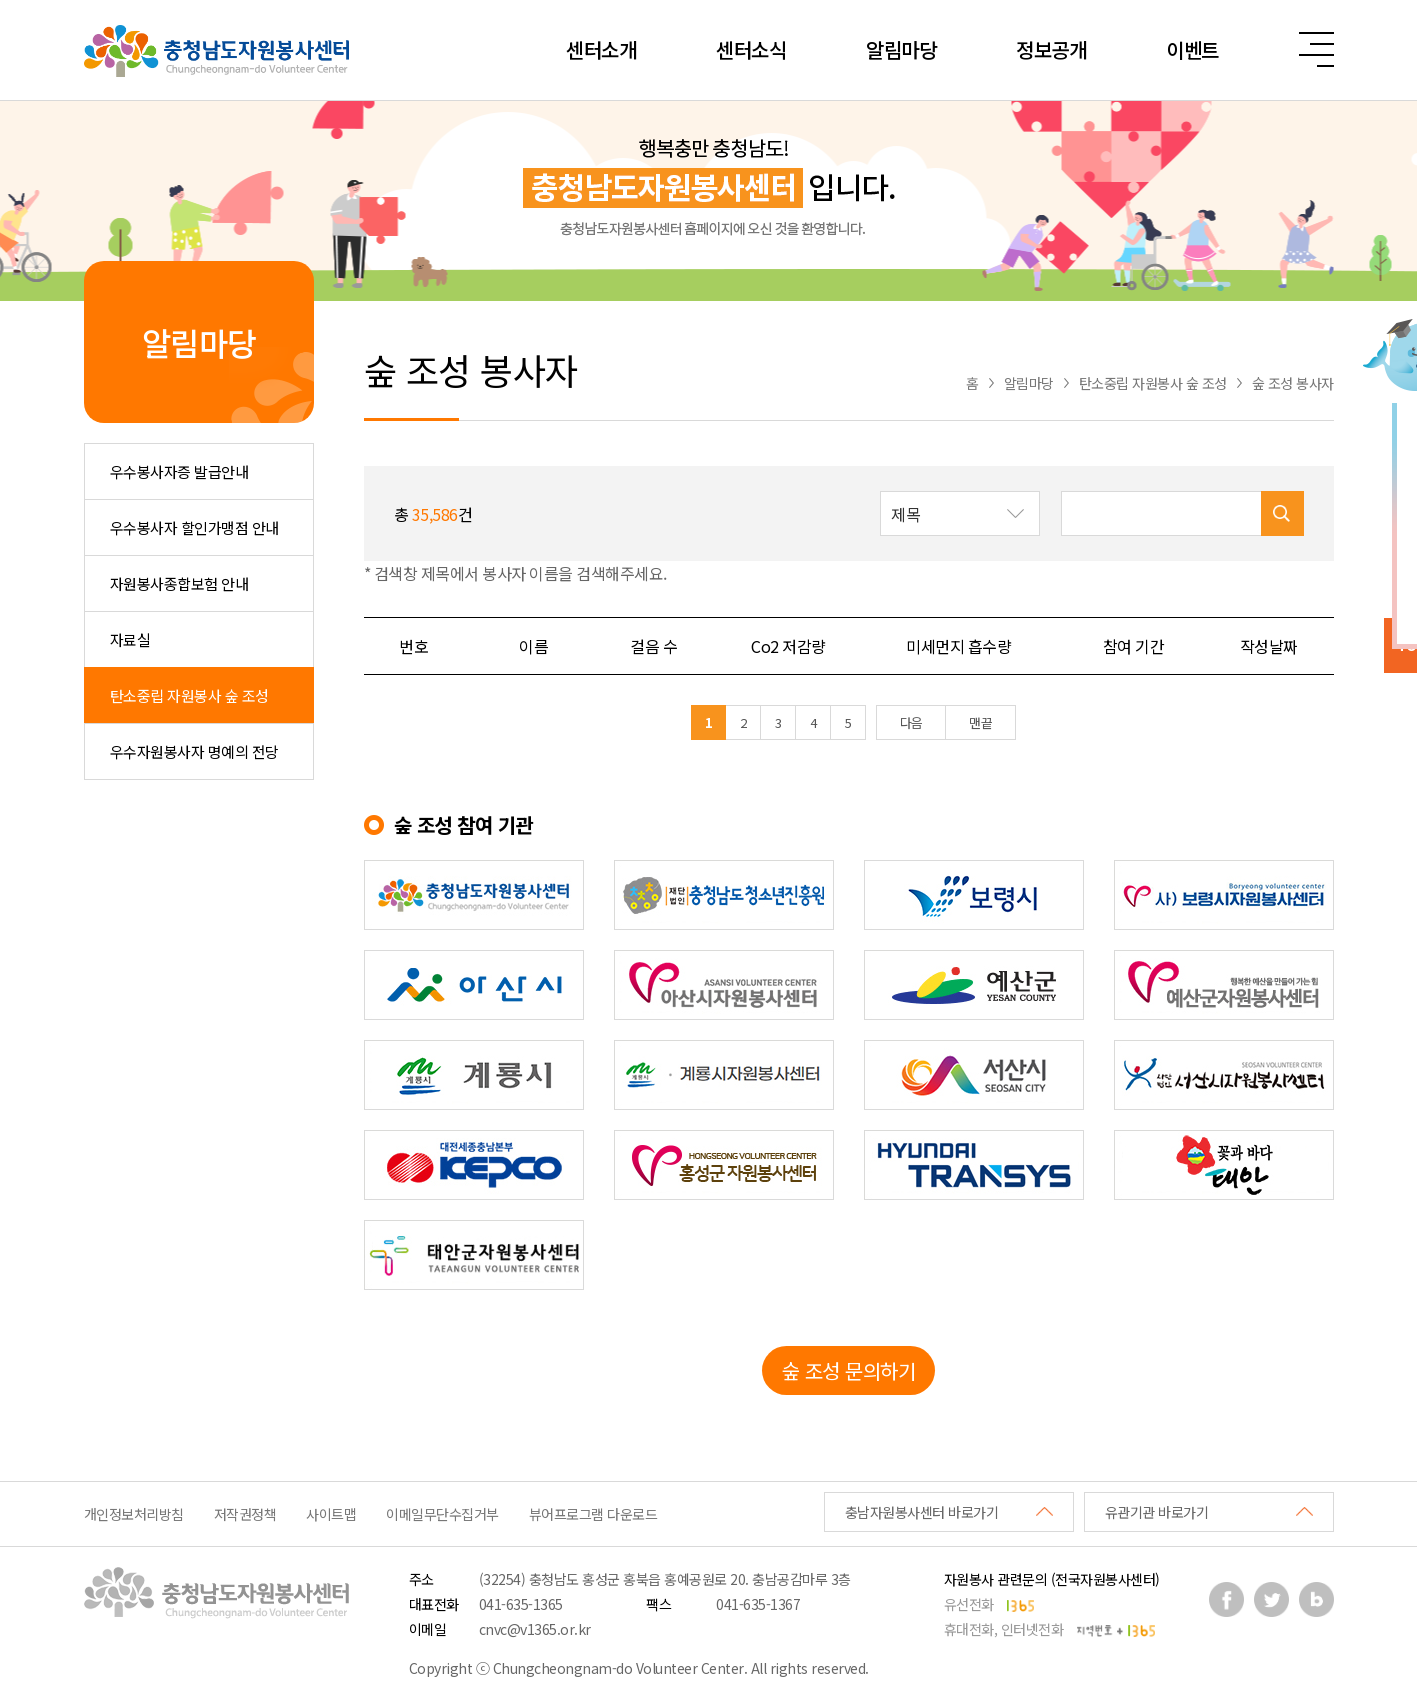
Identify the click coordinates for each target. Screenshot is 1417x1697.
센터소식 (751, 49)
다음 (911, 722)
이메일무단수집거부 (442, 1514)
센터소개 (601, 49)
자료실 (130, 639)
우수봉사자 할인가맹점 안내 (194, 527)
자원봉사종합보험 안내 (179, 583)
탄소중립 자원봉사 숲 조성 (189, 695)
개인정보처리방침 (134, 1514)
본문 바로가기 (0, 0)
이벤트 (1192, 49)
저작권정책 (245, 1514)
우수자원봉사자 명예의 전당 (194, 751)
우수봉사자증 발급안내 (179, 471)
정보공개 (1051, 49)
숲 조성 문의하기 (849, 1370)
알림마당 (901, 49)
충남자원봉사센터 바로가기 (922, 1512)
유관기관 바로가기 (1157, 1512)
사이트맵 (331, 1514)
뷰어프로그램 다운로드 (593, 1514)
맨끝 (980, 722)
